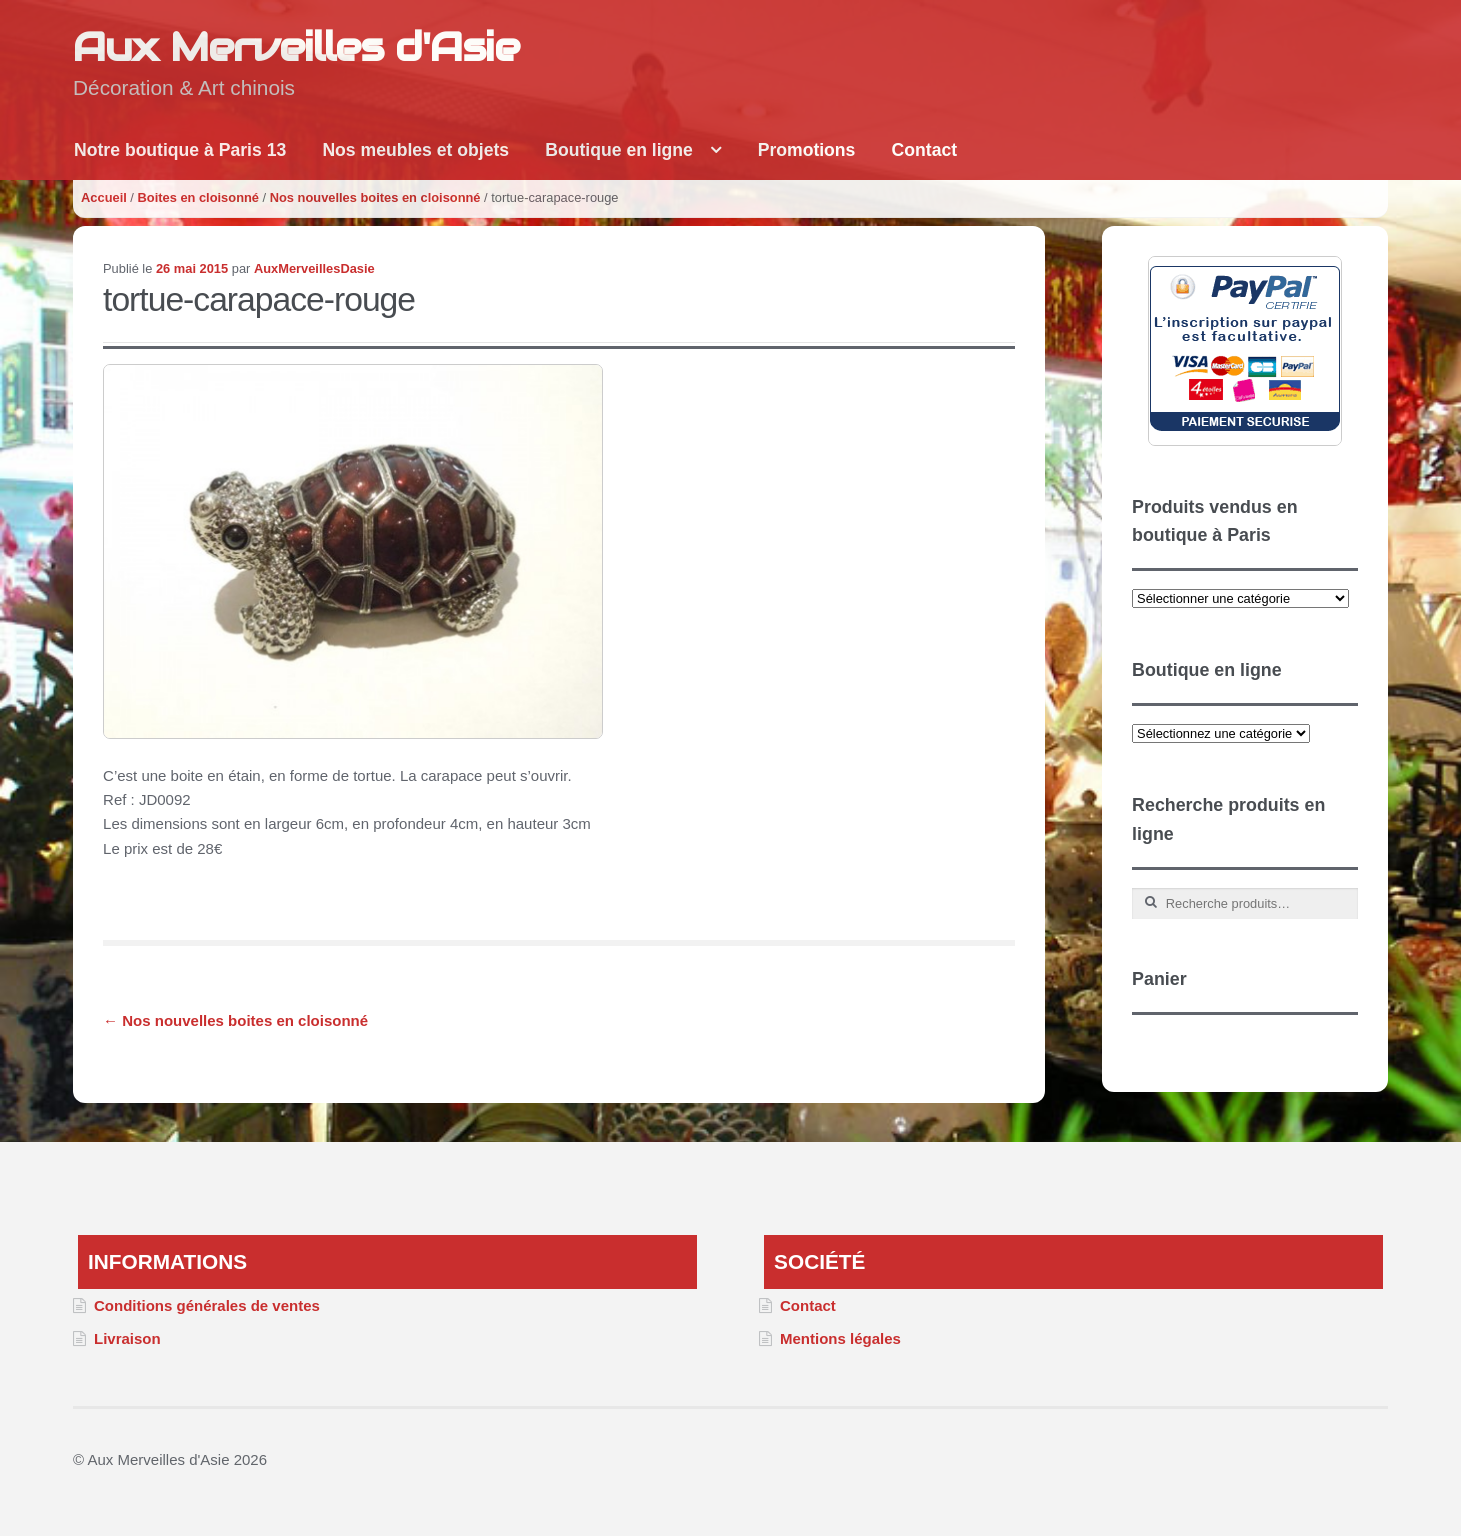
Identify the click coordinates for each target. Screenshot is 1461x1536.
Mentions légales (840, 1338)
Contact (925, 150)
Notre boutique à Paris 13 (180, 150)
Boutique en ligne (619, 150)
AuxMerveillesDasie (314, 268)
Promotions (807, 150)
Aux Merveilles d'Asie (296, 46)
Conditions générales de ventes (207, 1305)
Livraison (127, 1338)
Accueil (104, 197)
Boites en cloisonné (198, 197)
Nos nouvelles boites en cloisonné (375, 197)
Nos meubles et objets (415, 150)
